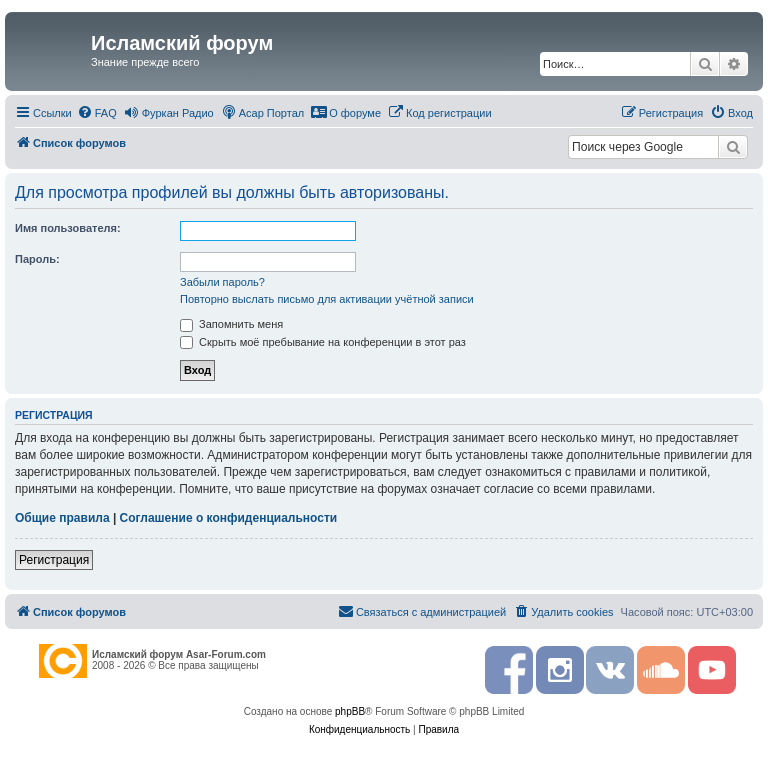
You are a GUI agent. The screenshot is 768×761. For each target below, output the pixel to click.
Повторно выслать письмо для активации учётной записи (327, 299)
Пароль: (37, 259)
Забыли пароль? (222, 282)
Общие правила (62, 518)
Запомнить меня (231, 324)
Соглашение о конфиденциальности (229, 518)
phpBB (350, 711)
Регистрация (54, 560)
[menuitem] (97, 113)
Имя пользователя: (68, 228)
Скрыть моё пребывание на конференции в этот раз (323, 342)
